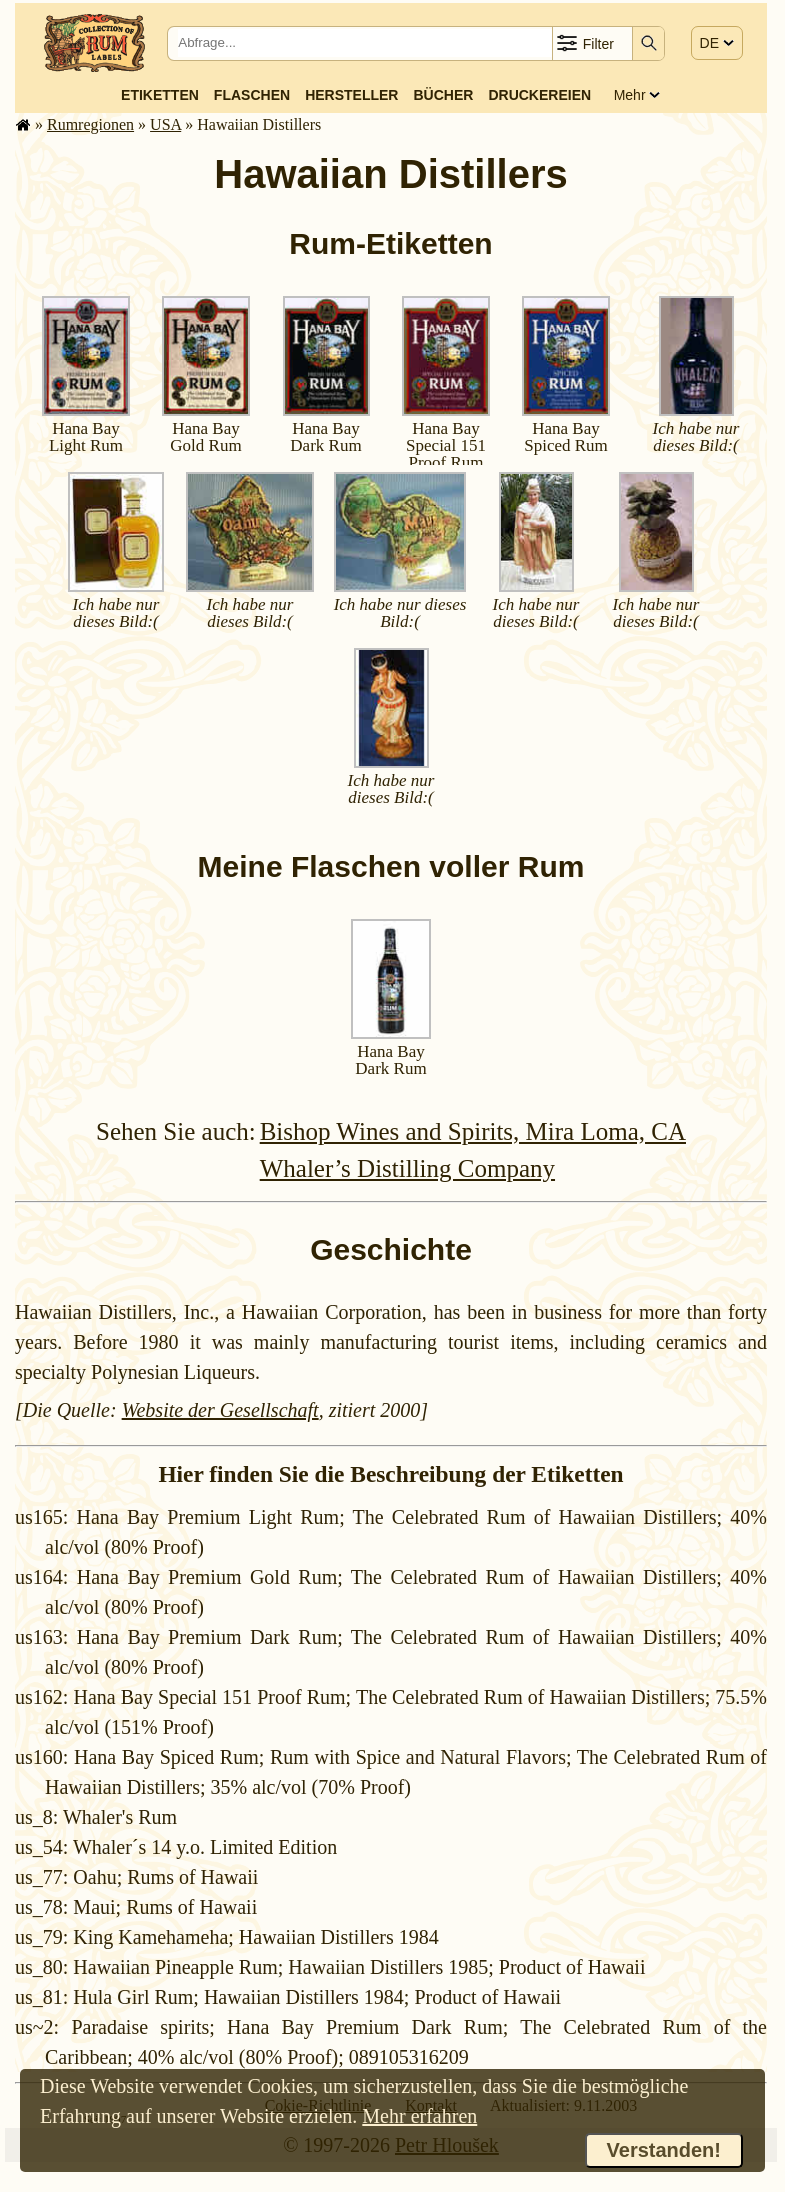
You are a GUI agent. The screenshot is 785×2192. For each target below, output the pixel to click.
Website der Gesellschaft (220, 1410)
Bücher (444, 95)
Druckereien (539, 95)
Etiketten (160, 95)
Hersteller (351, 95)
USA (165, 124)
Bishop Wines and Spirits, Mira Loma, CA (473, 1131)
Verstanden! (664, 2150)
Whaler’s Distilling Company (407, 1168)
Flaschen (252, 95)
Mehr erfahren (419, 2116)
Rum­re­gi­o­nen (90, 124)
